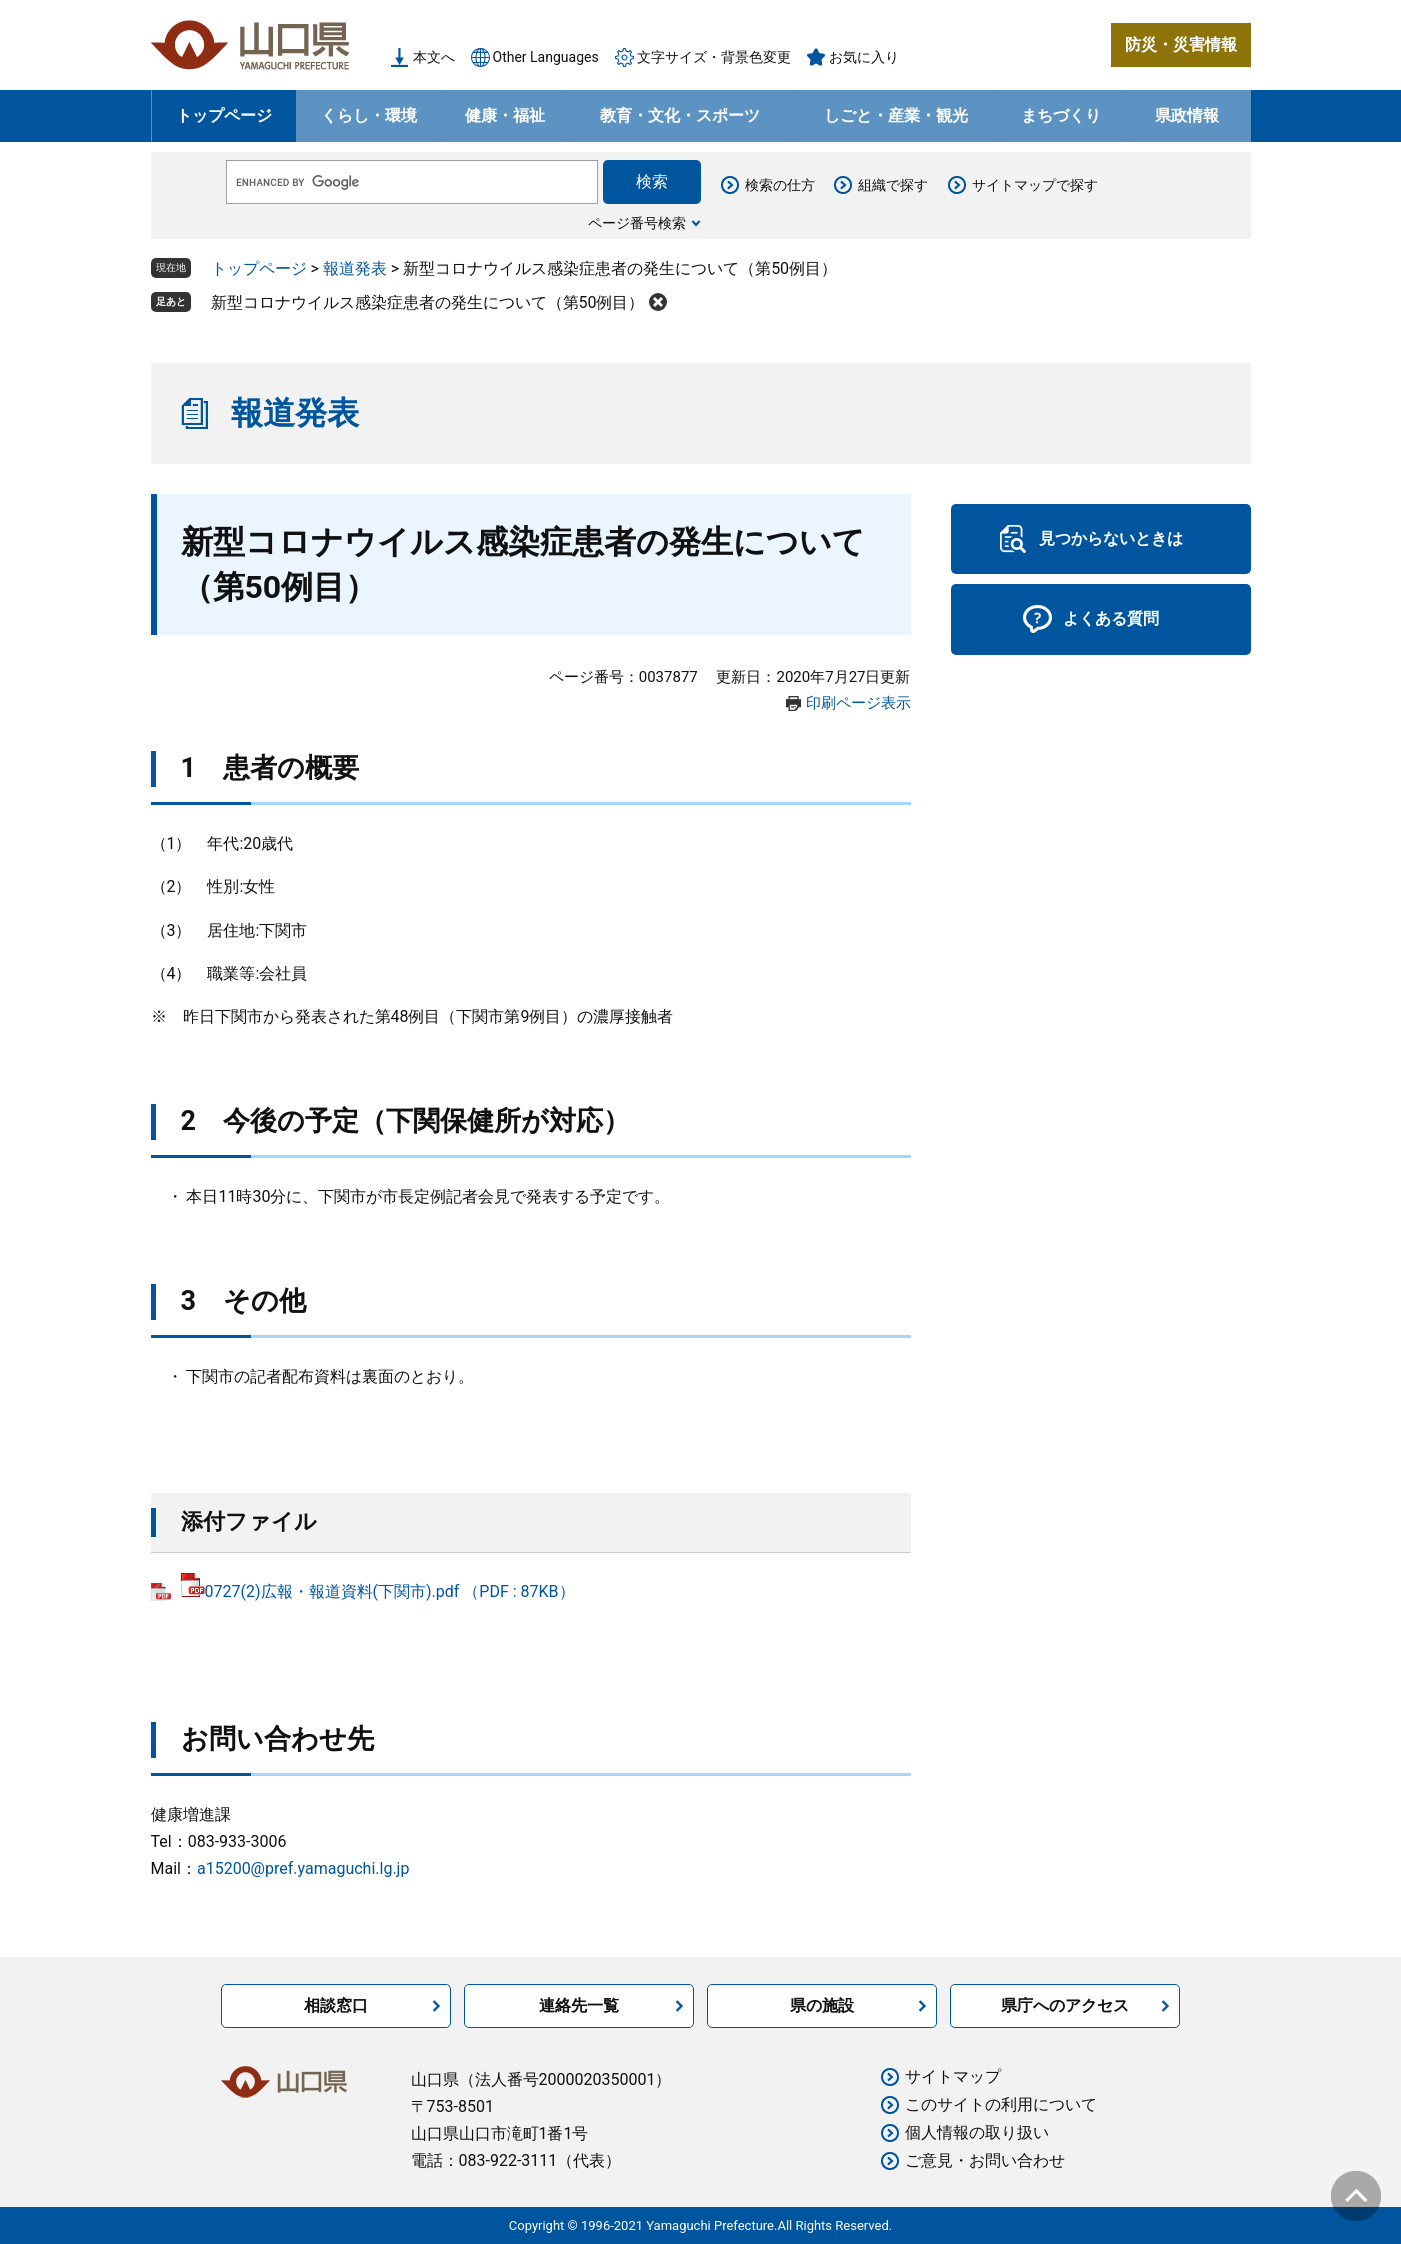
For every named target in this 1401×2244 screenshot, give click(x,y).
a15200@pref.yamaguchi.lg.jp (303, 1868)
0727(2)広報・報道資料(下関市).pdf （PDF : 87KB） (378, 1591)
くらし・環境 (369, 115)
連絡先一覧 (579, 2005)
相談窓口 (336, 2005)
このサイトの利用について (1001, 2104)
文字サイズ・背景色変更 (714, 57)
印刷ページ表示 (858, 703)
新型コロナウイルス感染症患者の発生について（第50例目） (428, 302)
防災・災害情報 (1181, 44)
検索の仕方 (780, 185)
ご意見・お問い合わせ (985, 2160)
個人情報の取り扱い (977, 2132)
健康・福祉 (505, 115)
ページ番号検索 (637, 223)
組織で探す (893, 185)
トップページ (224, 115)
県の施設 (822, 2005)
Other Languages (546, 57)
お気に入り (864, 57)
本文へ (434, 57)
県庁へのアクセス (1065, 2005)
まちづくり (1061, 115)
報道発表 (355, 268)
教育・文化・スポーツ (680, 115)
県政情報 (1187, 115)
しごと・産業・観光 (896, 115)
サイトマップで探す (1035, 185)
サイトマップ (953, 2076)
